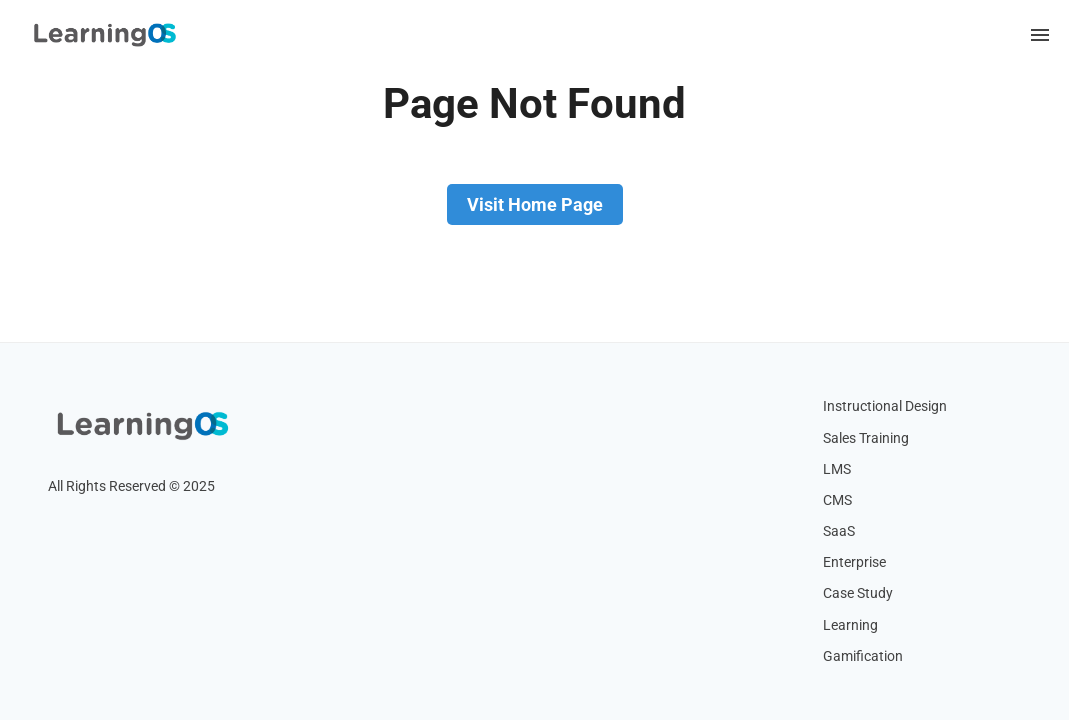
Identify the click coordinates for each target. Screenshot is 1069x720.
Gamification (863, 656)
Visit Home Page (535, 204)
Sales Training (866, 438)
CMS (837, 500)
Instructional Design (885, 406)
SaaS (839, 531)
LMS (837, 469)
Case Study (858, 593)
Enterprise (854, 562)
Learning (850, 625)
